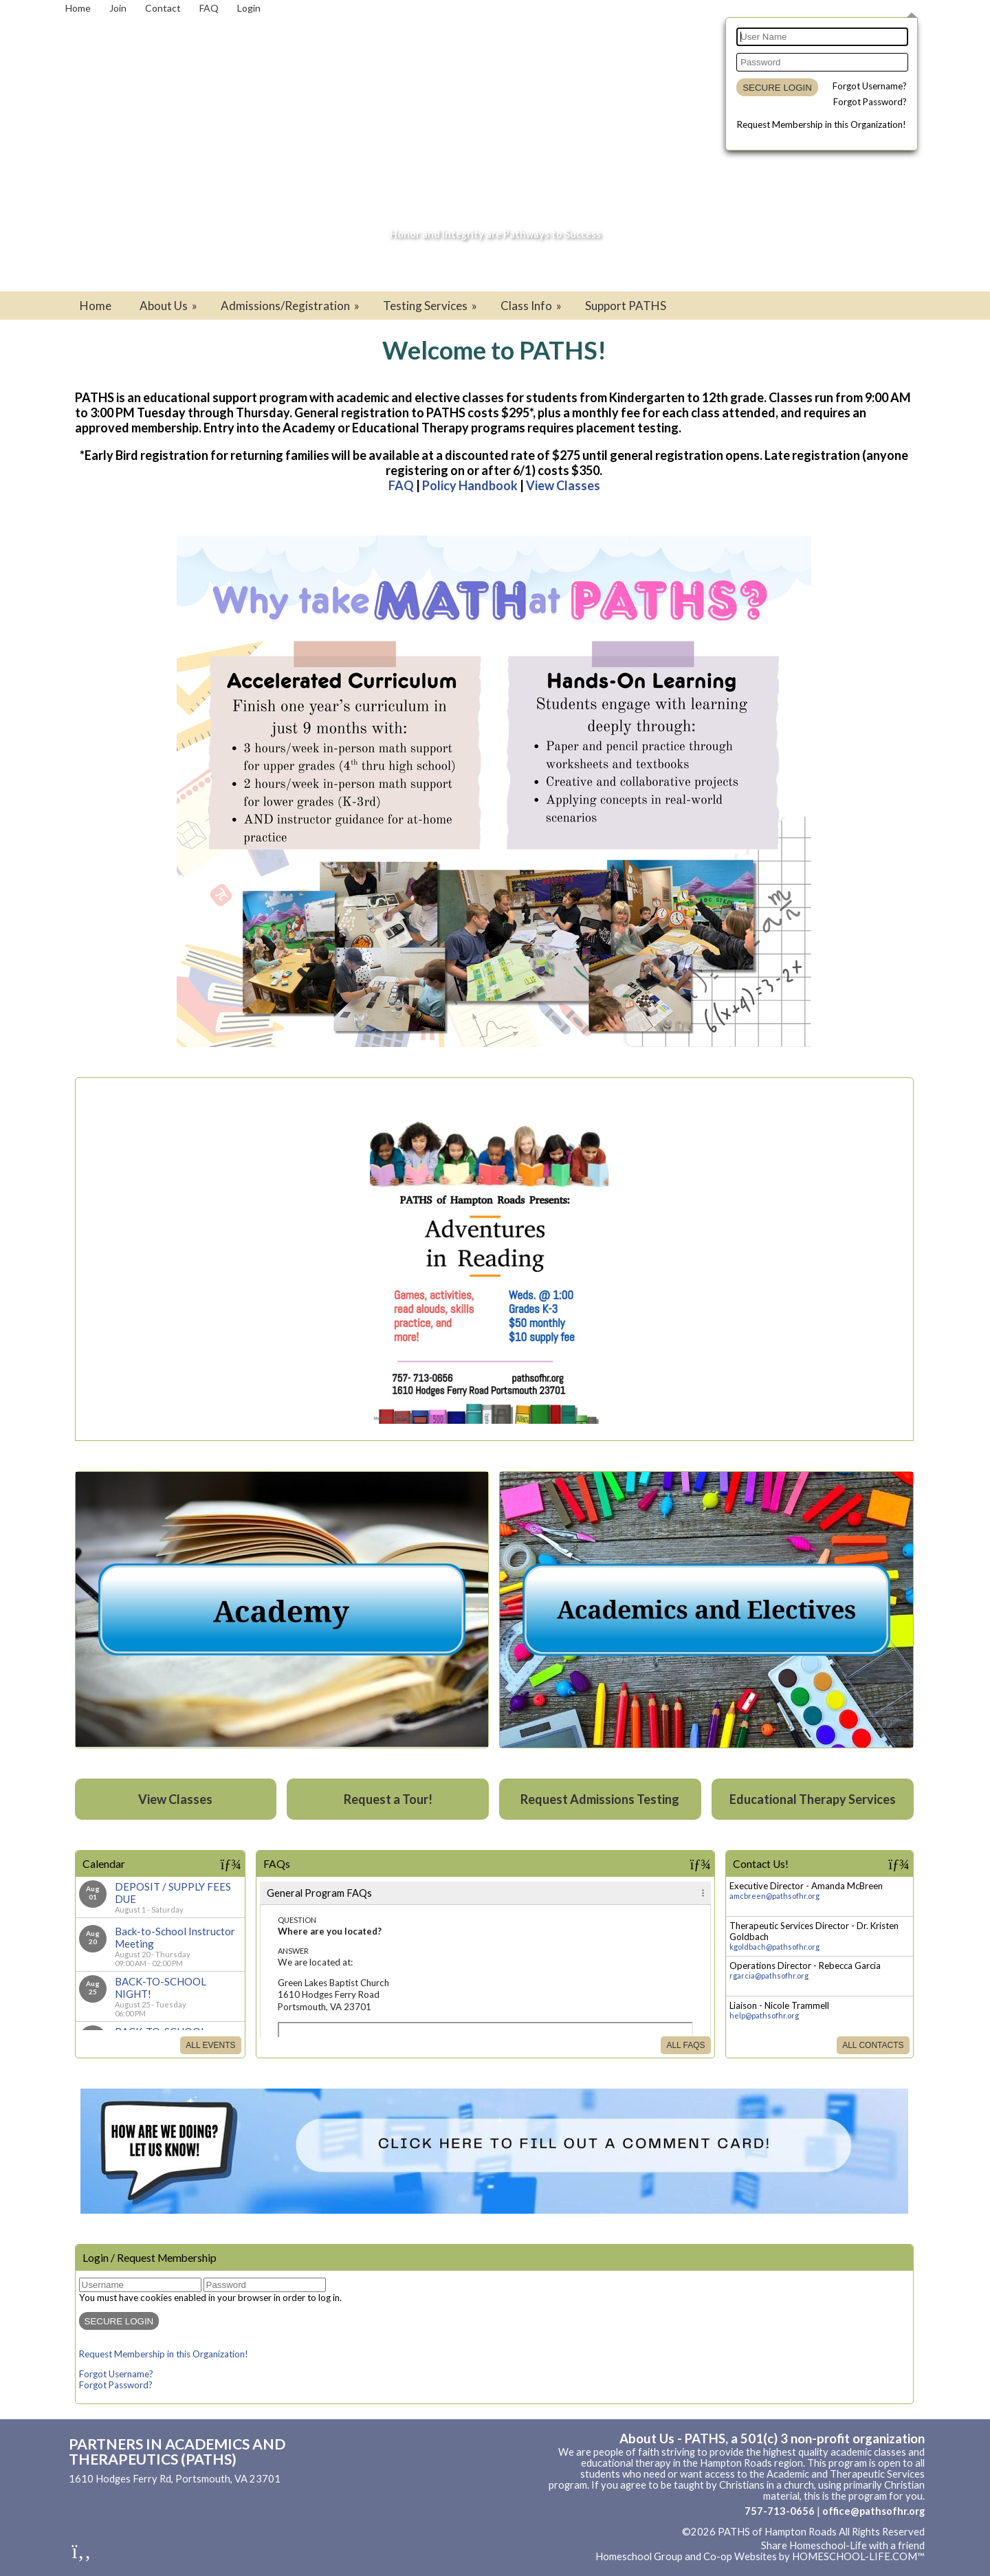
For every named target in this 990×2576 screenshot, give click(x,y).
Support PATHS (625, 305)
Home (95, 305)
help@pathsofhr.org (764, 2015)
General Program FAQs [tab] (319, 1893)
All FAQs (685, 2045)
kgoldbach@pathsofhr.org (774, 1946)
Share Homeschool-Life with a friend (843, 2545)
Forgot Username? (870, 85)
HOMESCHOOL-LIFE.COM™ (858, 2556)
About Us (169, 305)
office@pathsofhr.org (873, 2511)
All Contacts (872, 2045)
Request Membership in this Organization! (821, 124)
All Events (210, 2045)
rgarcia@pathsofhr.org (768, 1975)
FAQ (401, 485)
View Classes (563, 485)
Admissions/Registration (291, 305)
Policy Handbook (470, 485)
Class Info (532, 305)
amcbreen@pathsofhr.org (774, 1895)
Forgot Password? (870, 101)
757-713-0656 (780, 2511)
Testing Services (431, 305)
